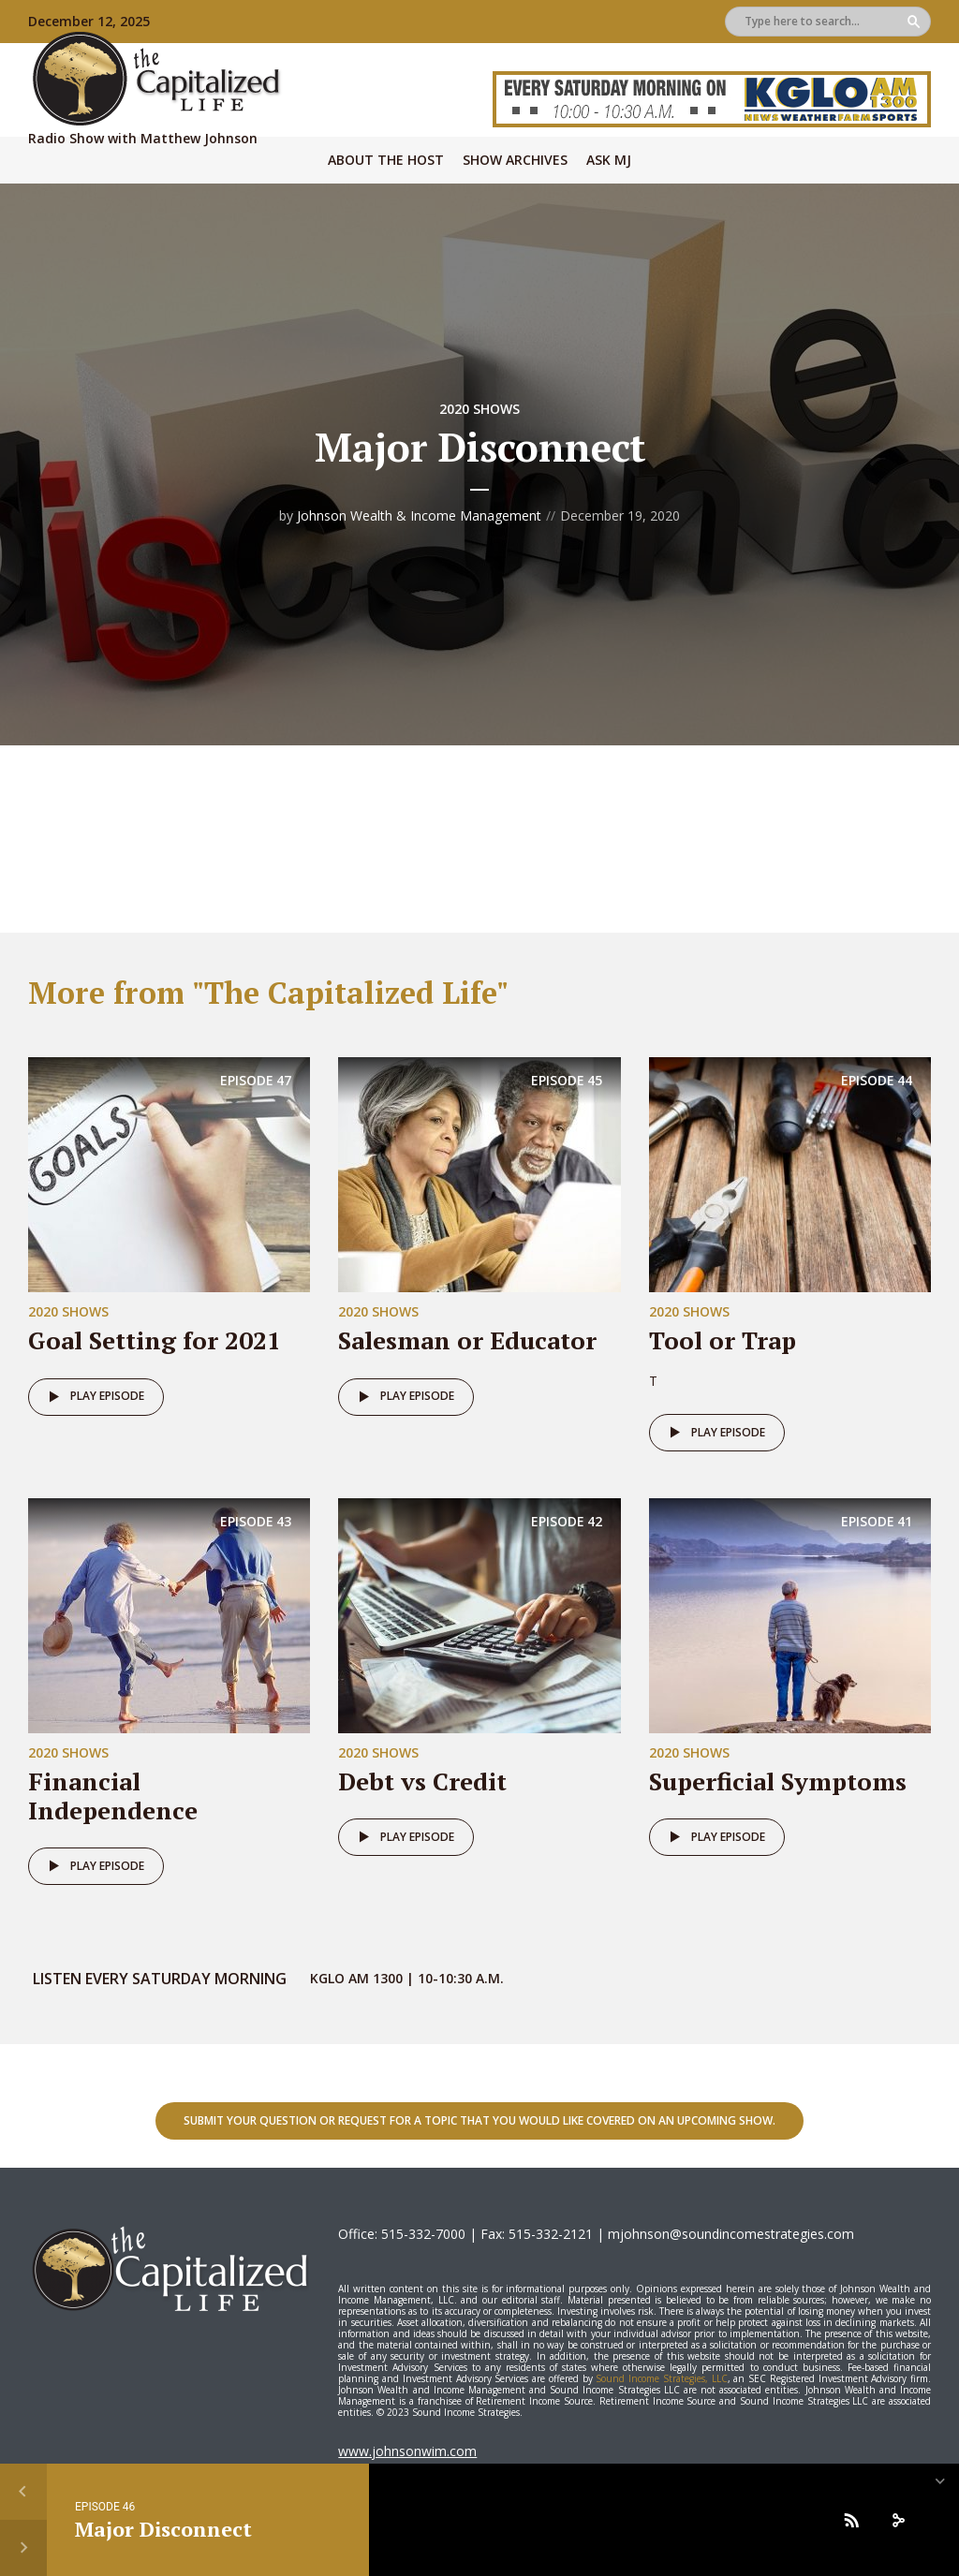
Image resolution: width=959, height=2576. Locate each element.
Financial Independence (113, 1795)
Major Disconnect (163, 2528)
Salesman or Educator (467, 1340)
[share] (898, 2519)
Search (914, 21)
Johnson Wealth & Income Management (419, 515)
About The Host (386, 160)
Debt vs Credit (422, 1781)
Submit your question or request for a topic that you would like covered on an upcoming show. (479, 2120)
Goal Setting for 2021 (154, 1340)
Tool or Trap (722, 1340)
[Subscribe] (851, 2519)
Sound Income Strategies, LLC (661, 2378)
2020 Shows (479, 409)
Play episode (93, 1397)
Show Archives (515, 160)
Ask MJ (608, 160)
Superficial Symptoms (778, 1781)
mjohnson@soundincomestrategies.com (731, 2234)
